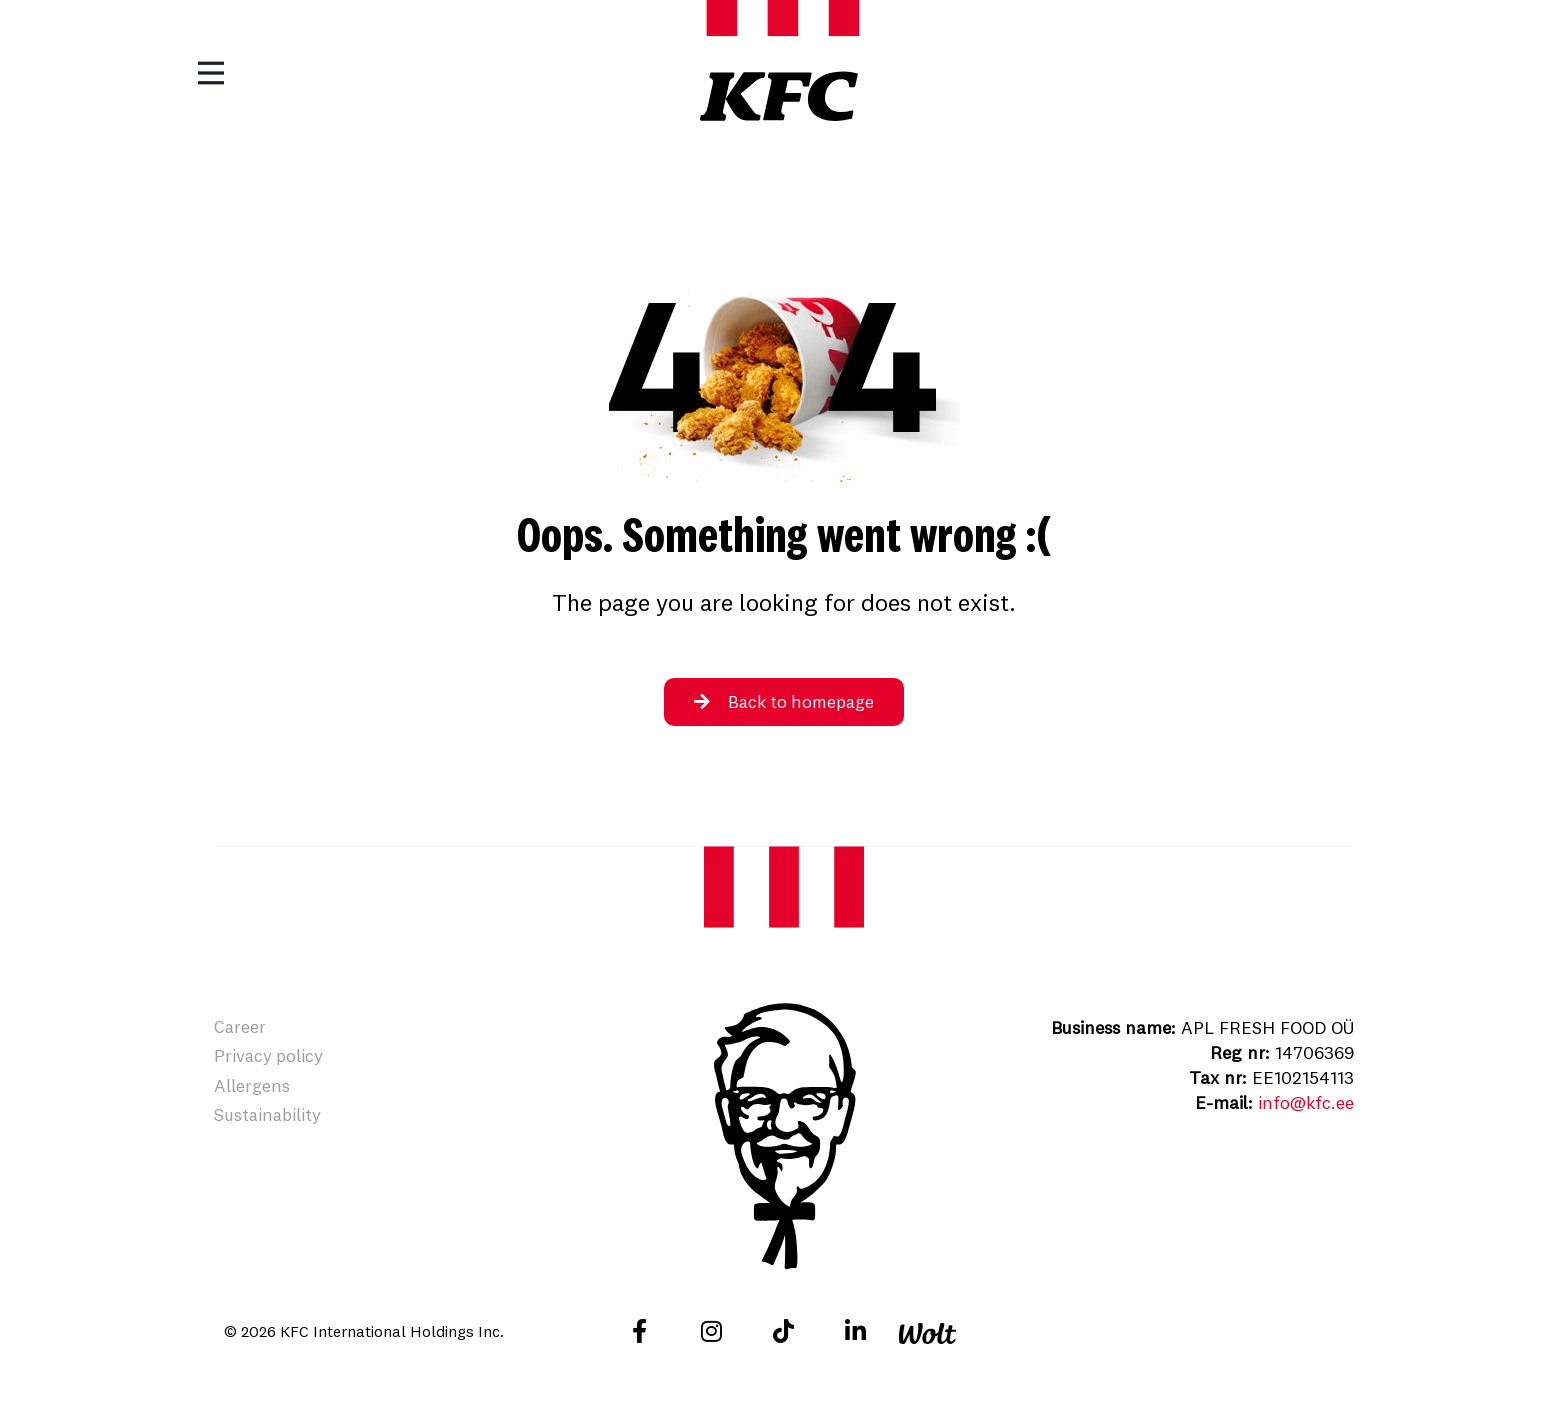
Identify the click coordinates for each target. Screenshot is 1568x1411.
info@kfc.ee (1305, 1102)
